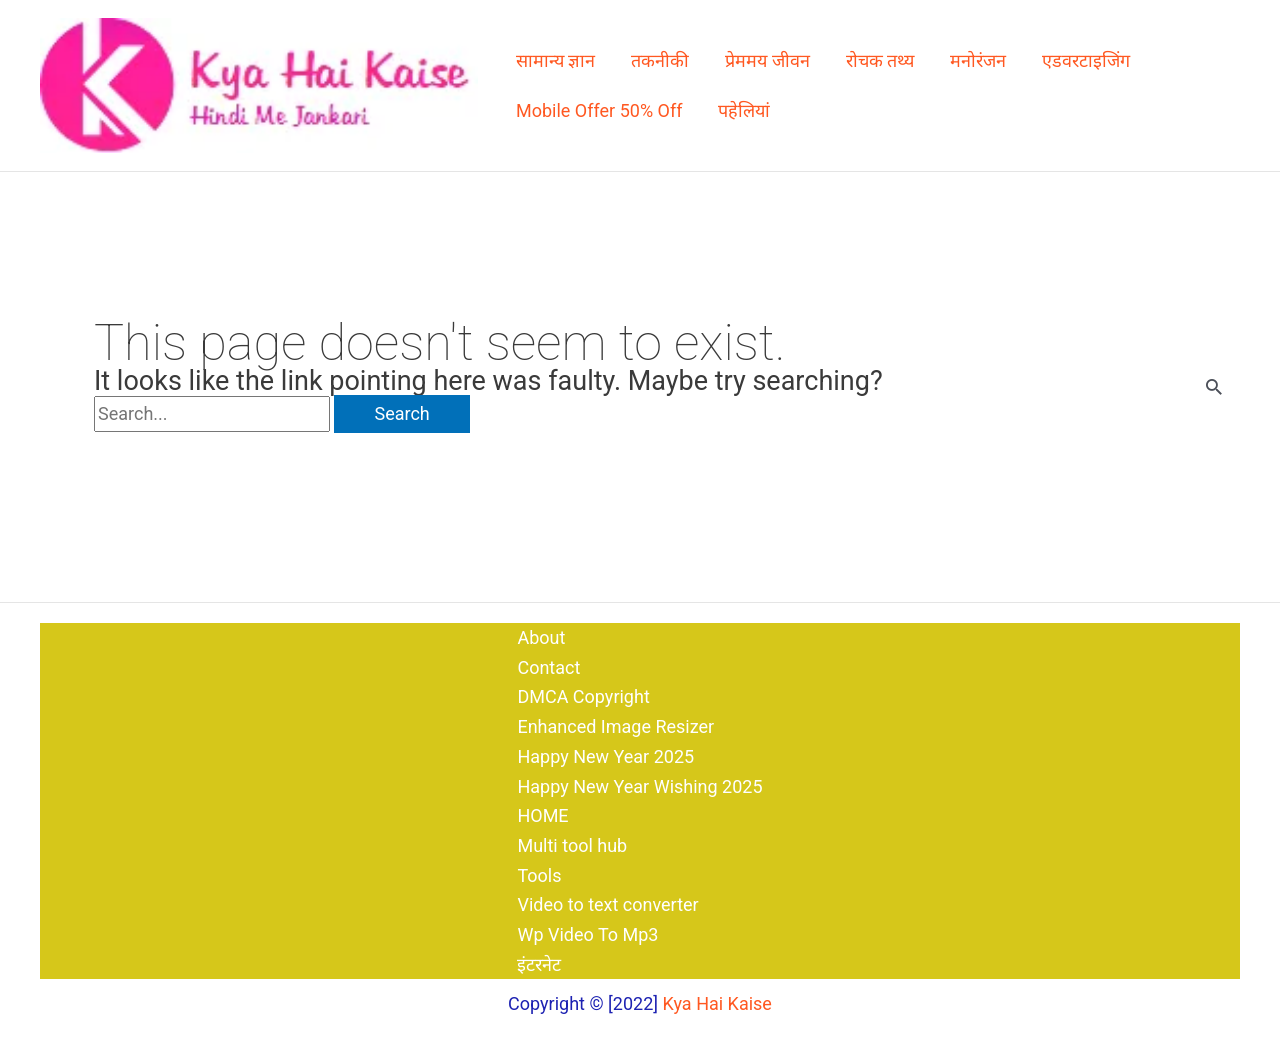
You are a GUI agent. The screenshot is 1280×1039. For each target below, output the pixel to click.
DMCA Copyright (583, 696)
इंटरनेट (539, 964)
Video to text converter (607, 904)
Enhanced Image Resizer (615, 726)
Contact (548, 667)
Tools (539, 875)
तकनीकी (660, 60)
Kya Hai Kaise (717, 1003)
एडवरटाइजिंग (1086, 60)
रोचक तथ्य (880, 60)
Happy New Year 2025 (605, 756)
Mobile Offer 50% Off (599, 110)
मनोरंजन (978, 60)
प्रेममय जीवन (767, 60)
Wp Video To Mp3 (587, 934)
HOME (542, 815)
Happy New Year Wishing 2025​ (639, 786)
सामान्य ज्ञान (555, 60)
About (541, 637)
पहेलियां (744, 110)
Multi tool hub (572, 845)
